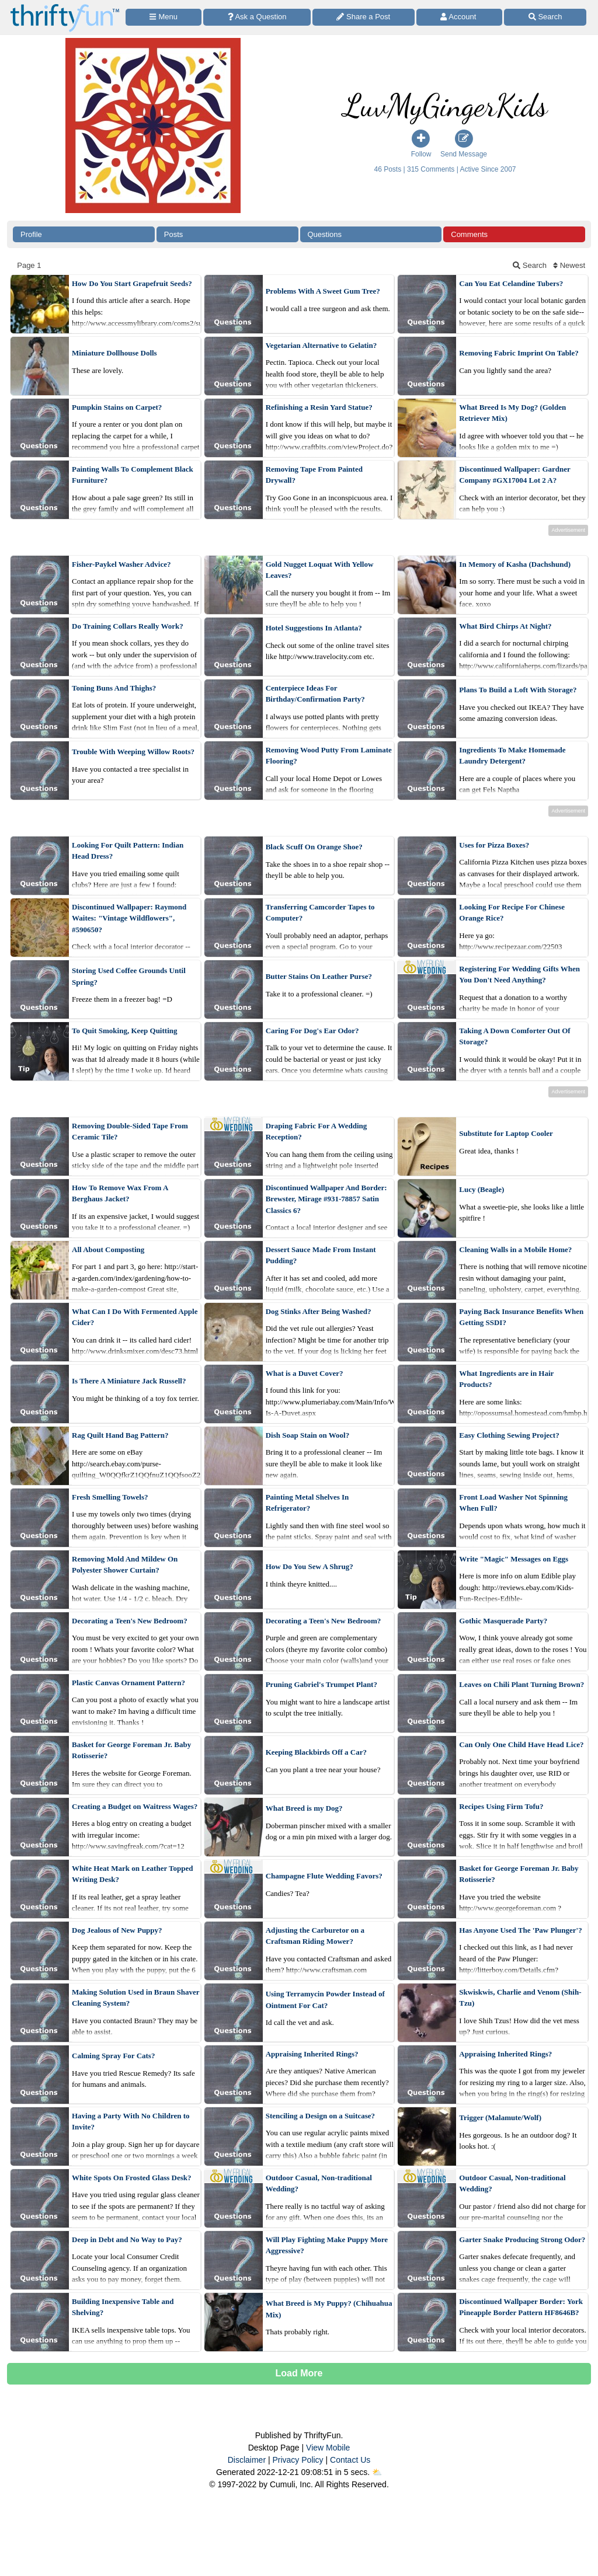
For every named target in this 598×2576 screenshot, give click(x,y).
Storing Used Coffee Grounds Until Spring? (129, 976)
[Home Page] (65, 7)
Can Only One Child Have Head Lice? (521, 1744)
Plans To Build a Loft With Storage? (517, 689)
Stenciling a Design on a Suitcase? (320, 2115)
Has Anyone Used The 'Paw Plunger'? (520, 1930)
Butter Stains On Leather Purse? (319, 976)
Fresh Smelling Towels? (110, 1497)
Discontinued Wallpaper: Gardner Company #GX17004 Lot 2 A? (514, 475)
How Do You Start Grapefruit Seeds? (132, 283)
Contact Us (350, 2460)
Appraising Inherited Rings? (312, 2053)
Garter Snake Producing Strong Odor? (522, 2239)
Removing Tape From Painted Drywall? (314, 475)
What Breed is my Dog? (304, 1808)
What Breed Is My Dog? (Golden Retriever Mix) (512, 413)
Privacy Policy (297, 2460)
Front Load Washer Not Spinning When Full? (513, 1503)
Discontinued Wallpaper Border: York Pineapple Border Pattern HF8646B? (521, 2307)
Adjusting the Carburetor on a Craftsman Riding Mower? (315, 1936)
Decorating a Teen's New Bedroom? (129, 1620)
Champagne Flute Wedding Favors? (324, 1875)
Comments (469, 234)
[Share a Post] (363, 17)
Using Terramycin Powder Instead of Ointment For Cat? (325, 1999)
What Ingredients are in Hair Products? (506, 1379)
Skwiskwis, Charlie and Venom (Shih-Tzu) (520, 1998)
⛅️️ (377, 2472)
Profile (31, 234)
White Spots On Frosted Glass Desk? (132, 2177)
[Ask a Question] (257, 17)
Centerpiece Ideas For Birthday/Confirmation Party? (315, 694)
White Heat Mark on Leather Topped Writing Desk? (132, 1874)
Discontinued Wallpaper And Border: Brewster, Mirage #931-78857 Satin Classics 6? (326, 1199)
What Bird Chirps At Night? (505, 626)
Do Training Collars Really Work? (127, 626)
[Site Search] (545, 17)
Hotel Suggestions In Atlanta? (314, 627)
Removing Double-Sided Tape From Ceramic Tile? (130, 1131)
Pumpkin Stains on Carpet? (117, 407)
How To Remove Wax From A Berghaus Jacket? (120, 1193)
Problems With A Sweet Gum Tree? (323, 291)
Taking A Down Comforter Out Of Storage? (514, 1036)
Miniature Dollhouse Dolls (114, 352)
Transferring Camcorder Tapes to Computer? (320, 912)
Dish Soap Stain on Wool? (308, 1435)
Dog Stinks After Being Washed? (318, 1311)
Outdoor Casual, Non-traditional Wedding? (319, 2183)
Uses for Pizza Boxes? (494, 845)
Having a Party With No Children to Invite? (131, 2121)
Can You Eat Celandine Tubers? (511, 283)
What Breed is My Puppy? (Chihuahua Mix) (329, 2309)
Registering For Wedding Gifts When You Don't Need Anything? (519, 974)
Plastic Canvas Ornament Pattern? (128, 1682)
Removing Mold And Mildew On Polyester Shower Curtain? (125, 1564)
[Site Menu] (163, 17)
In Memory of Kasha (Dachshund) (515, 564)
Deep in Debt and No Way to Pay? (127, 2239)
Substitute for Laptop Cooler (505, 1133)
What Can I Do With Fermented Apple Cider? (134, 1317)
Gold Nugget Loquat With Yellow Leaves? (320, 570)
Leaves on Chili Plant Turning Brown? (521, 1684)
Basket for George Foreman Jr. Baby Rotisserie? (131, 1750)
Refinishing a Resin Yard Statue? (319, 407)
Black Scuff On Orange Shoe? (314, 846)
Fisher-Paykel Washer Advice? (121, 564)
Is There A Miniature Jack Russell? (129, 1380)
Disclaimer (247, 2460)
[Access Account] (459, 17)
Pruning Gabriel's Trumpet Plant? (321, 1684)
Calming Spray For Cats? (113, 2055)
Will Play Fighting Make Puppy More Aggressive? (327, 2245)
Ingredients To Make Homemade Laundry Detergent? (512, 755)
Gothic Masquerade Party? (503, 1620)
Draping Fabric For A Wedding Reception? (316, 1131)
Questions (325, 234)
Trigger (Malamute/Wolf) (500, 2117)
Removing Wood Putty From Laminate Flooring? (329, 755)
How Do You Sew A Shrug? (309, 1566)
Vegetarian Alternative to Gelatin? (321, 345)
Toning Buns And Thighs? (114, 688)
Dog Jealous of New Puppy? (117, 1930)
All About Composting (108, 1249)
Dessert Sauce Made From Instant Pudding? (321, 1255)
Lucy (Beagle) (481, 1189)
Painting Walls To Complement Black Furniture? (132, 475)
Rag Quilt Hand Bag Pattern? (120, 1435)
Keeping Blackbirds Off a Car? (316, 1752)
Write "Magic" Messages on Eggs (513, 1558)
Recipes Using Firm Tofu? (501, 1806)
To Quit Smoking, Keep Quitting (124, 1030)
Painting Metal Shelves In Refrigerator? (307, 1503)
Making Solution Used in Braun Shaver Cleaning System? (135, 1998)
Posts (173, 234)
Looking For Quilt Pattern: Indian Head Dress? (127, 851)
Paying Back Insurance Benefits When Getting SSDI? (521, 1317)
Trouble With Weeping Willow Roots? (133, 751)
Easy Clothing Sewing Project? (509, 1435)
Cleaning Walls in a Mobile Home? (515, 1249)
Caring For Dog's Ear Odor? (312, 1030)
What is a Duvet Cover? (304, 1373)
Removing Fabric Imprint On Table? (518, 352)
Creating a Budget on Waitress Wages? (134, 1806)
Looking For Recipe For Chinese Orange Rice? (512, 912)
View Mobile (328, 2447)
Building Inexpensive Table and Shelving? (123, 2307)
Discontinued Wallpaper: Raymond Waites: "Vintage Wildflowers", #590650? (129, 918)
